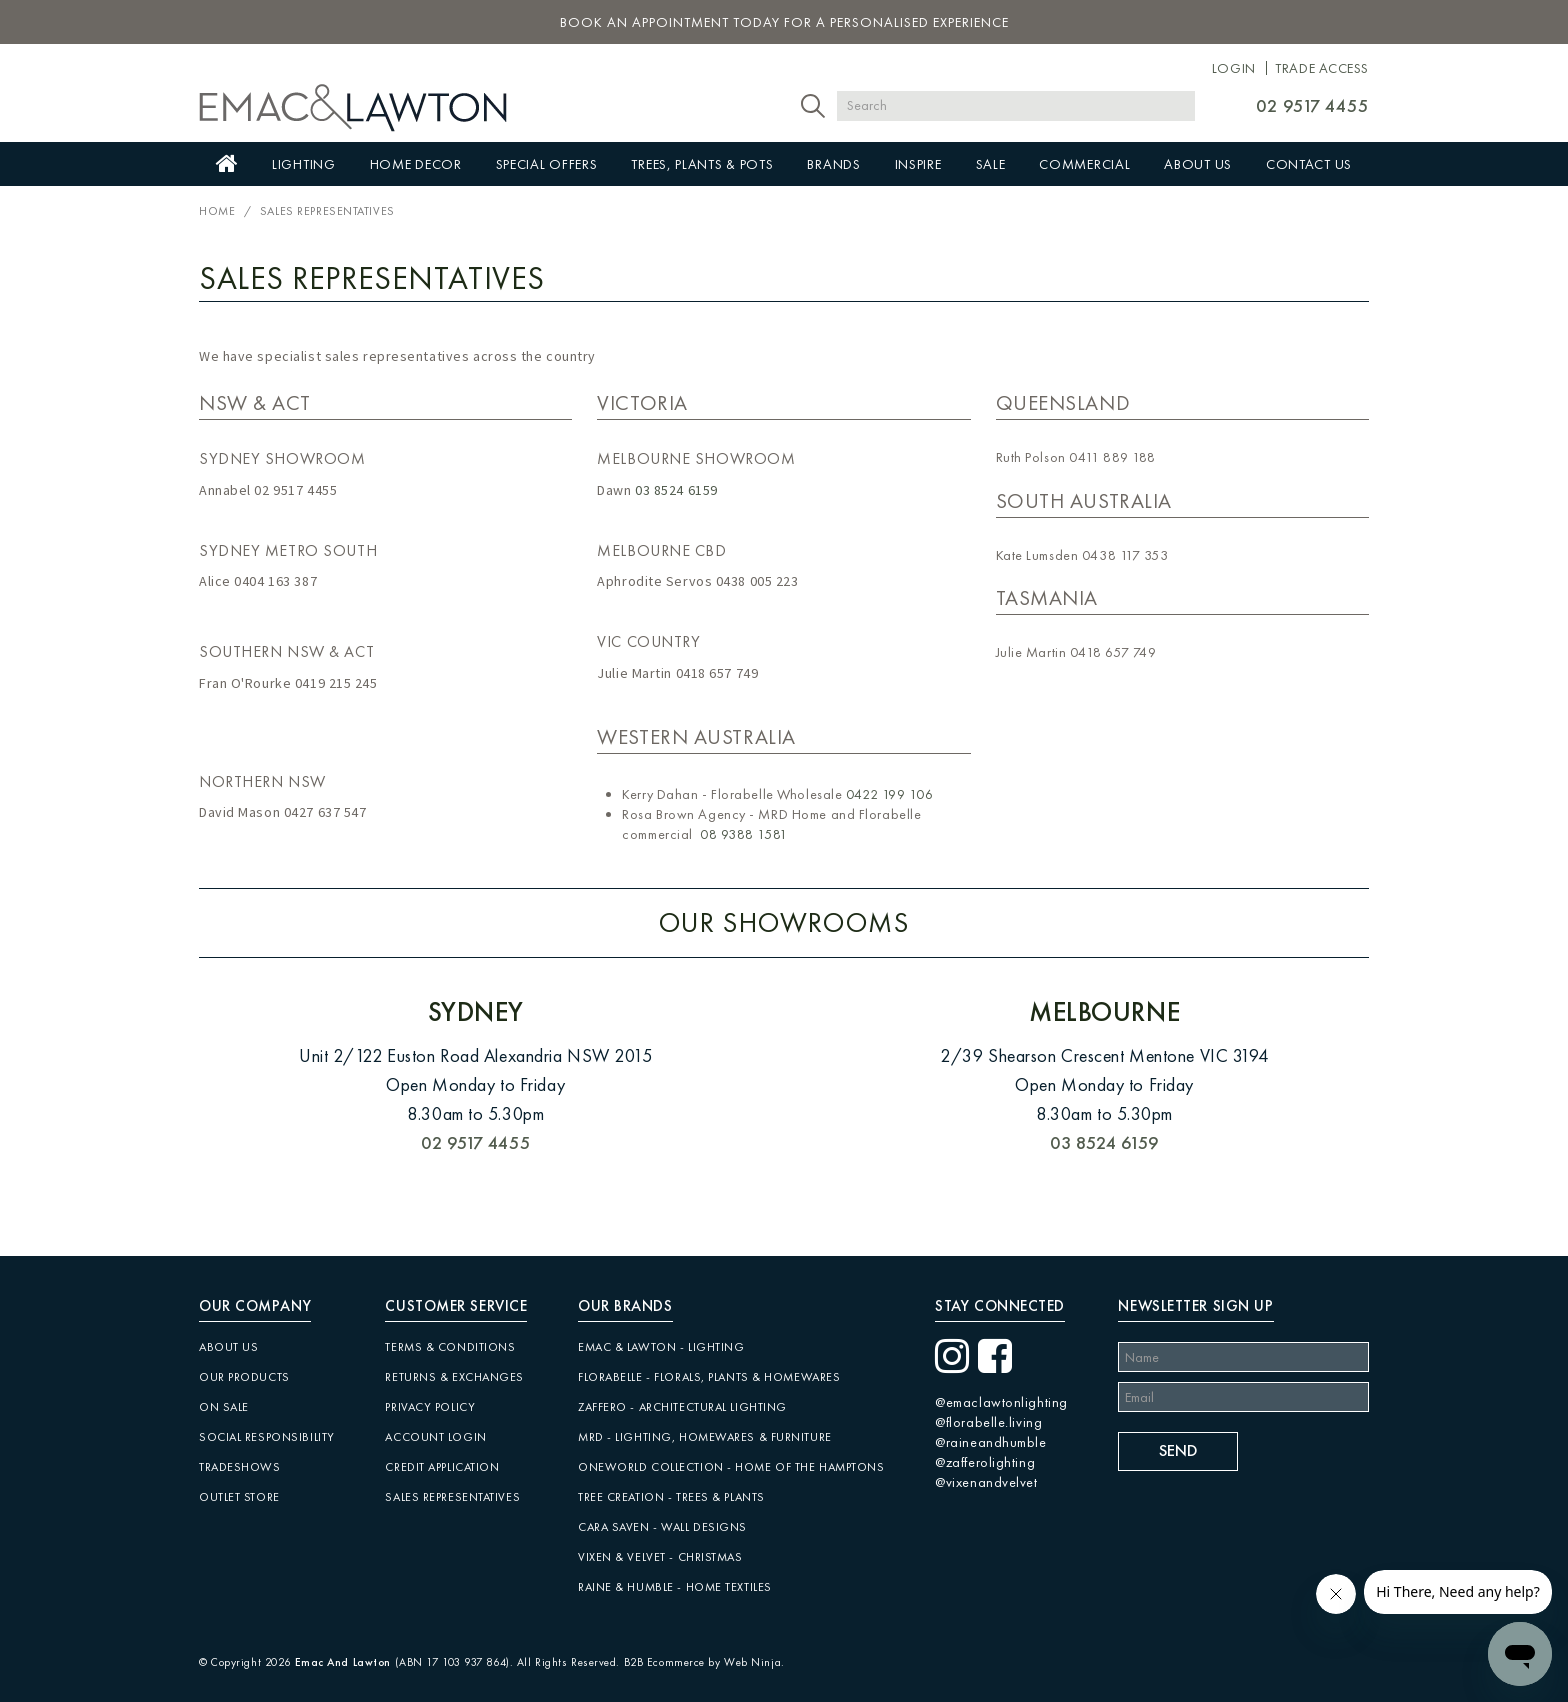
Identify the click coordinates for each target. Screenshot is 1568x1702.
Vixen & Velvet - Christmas (660, 1557)
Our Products (244, 1377)
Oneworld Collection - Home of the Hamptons (731, 1467)
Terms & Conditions (450, 1347)
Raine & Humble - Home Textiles (675, 1587)
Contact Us (1309, 164)
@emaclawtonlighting (1001, 1402)
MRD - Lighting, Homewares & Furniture (705, 1437)
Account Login (435, 1437)
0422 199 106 (890, 794)
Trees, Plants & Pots (702, 164)
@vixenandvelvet (986, 1482)
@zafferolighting (985, 1462)
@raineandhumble (990, 1442)
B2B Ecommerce (664, 1662)
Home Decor (416, 164)
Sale (991, 164)
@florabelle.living (988, 1422)
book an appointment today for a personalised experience (784, 22)
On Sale (224, 1407)
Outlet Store (239, 1497)
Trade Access (1322, 68)
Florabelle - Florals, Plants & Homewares (709, 1377)
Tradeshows (240, 1467)
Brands (833, 164)
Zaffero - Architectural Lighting (682, 1407)
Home (227, 164)
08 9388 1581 (744, 834)
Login (1234, 68)
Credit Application (442, 1467)
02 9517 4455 (1312, 105)
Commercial (1084, 164)
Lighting (304, 164)
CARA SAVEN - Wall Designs (662, 1527)
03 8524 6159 (676, 490)
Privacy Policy (430, 1407)
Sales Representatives (452, 1497)
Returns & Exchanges (454, 1377)
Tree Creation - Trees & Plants (671, 1497)
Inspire (918, 164)
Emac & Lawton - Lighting (661, 1347)
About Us (1198, 164)
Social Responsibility (267, 1437)
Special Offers (547, 164)
